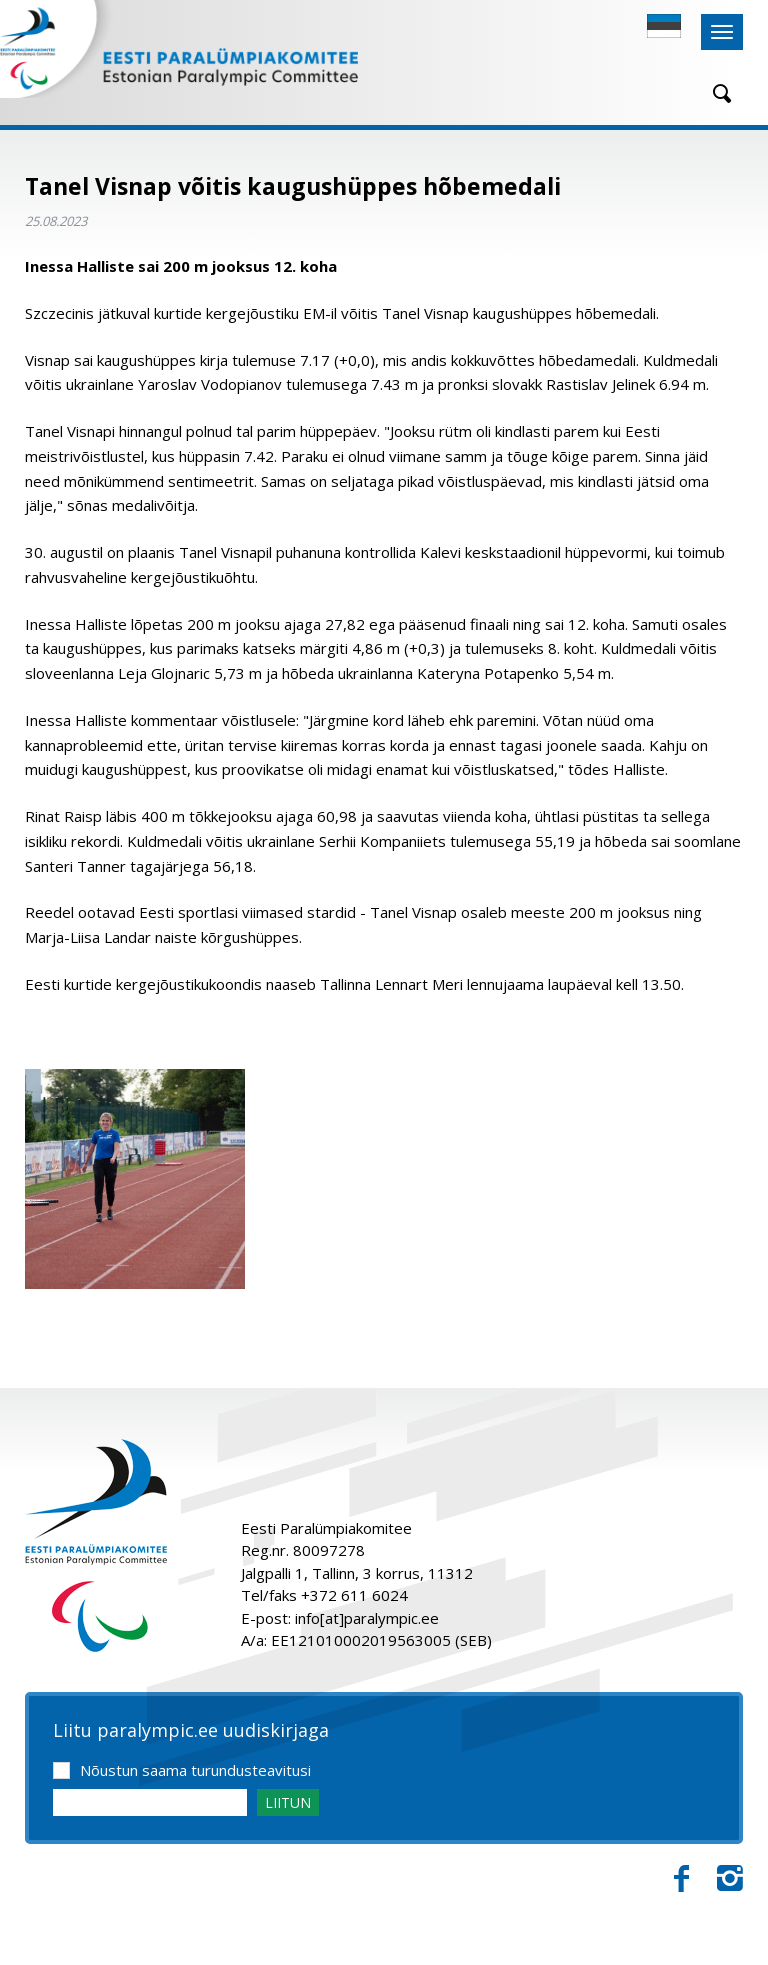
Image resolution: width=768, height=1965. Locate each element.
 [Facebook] (681, 1879)
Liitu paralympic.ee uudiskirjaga (191, 1731)
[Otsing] (715, 93)
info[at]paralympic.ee (367, 1618)
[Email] (150, 1802)
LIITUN (288, 1802)
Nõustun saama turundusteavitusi (195, 1770)
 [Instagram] (730, 1879)
